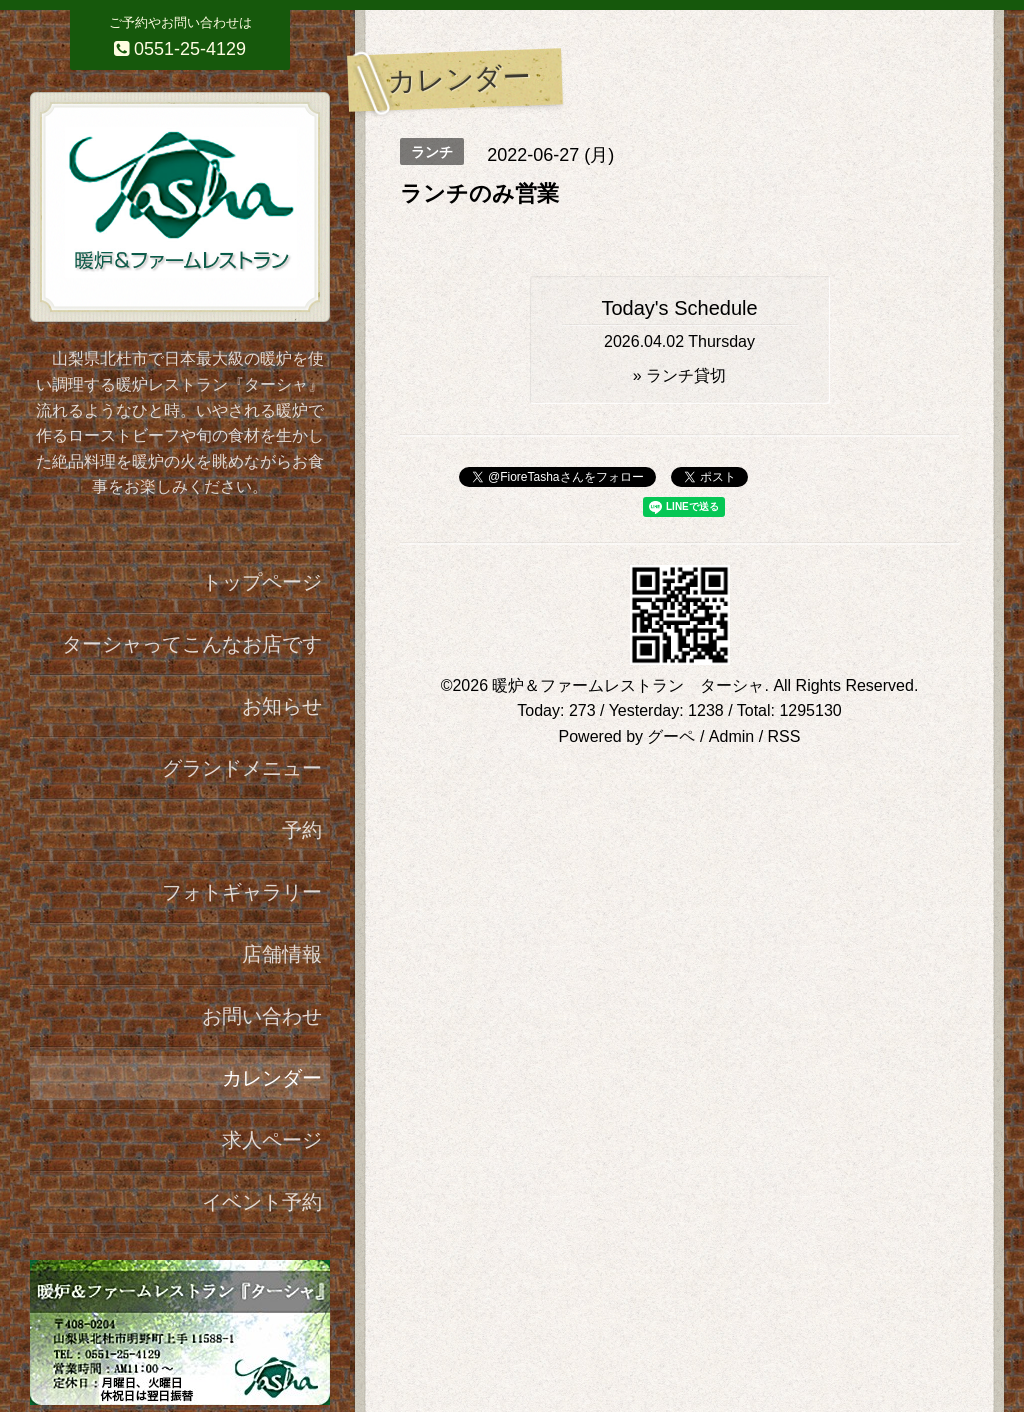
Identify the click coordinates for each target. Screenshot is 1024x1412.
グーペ (671, 736)
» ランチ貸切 (679, 375)
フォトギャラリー (242, 892)
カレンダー (272, 1078)
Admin (731, 736)
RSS (784, 736)
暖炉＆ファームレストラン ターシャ (628, 685)
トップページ (262, 582)
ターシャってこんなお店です (192, 644)
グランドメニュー (242, 768)
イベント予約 (262, 1202)
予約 (302, 830)
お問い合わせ (262, 1016)
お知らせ (282, 706)
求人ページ (272, 1140)
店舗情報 (282, 954)
